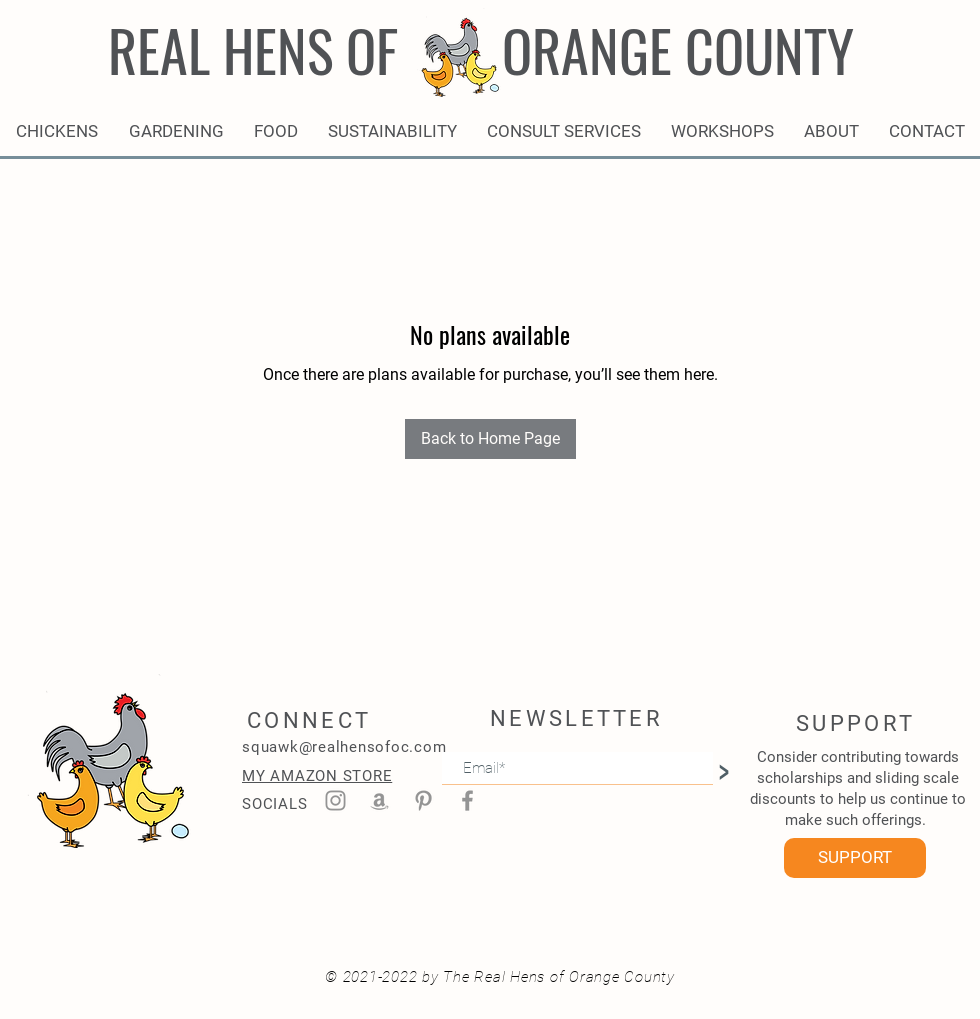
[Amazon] (379, 800)
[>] (723, 768)
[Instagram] (335, 800)
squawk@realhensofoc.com (344, 747)
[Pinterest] (423, 800)
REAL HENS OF (253, 49)
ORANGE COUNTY (678, 49)
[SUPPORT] (855, 858)
